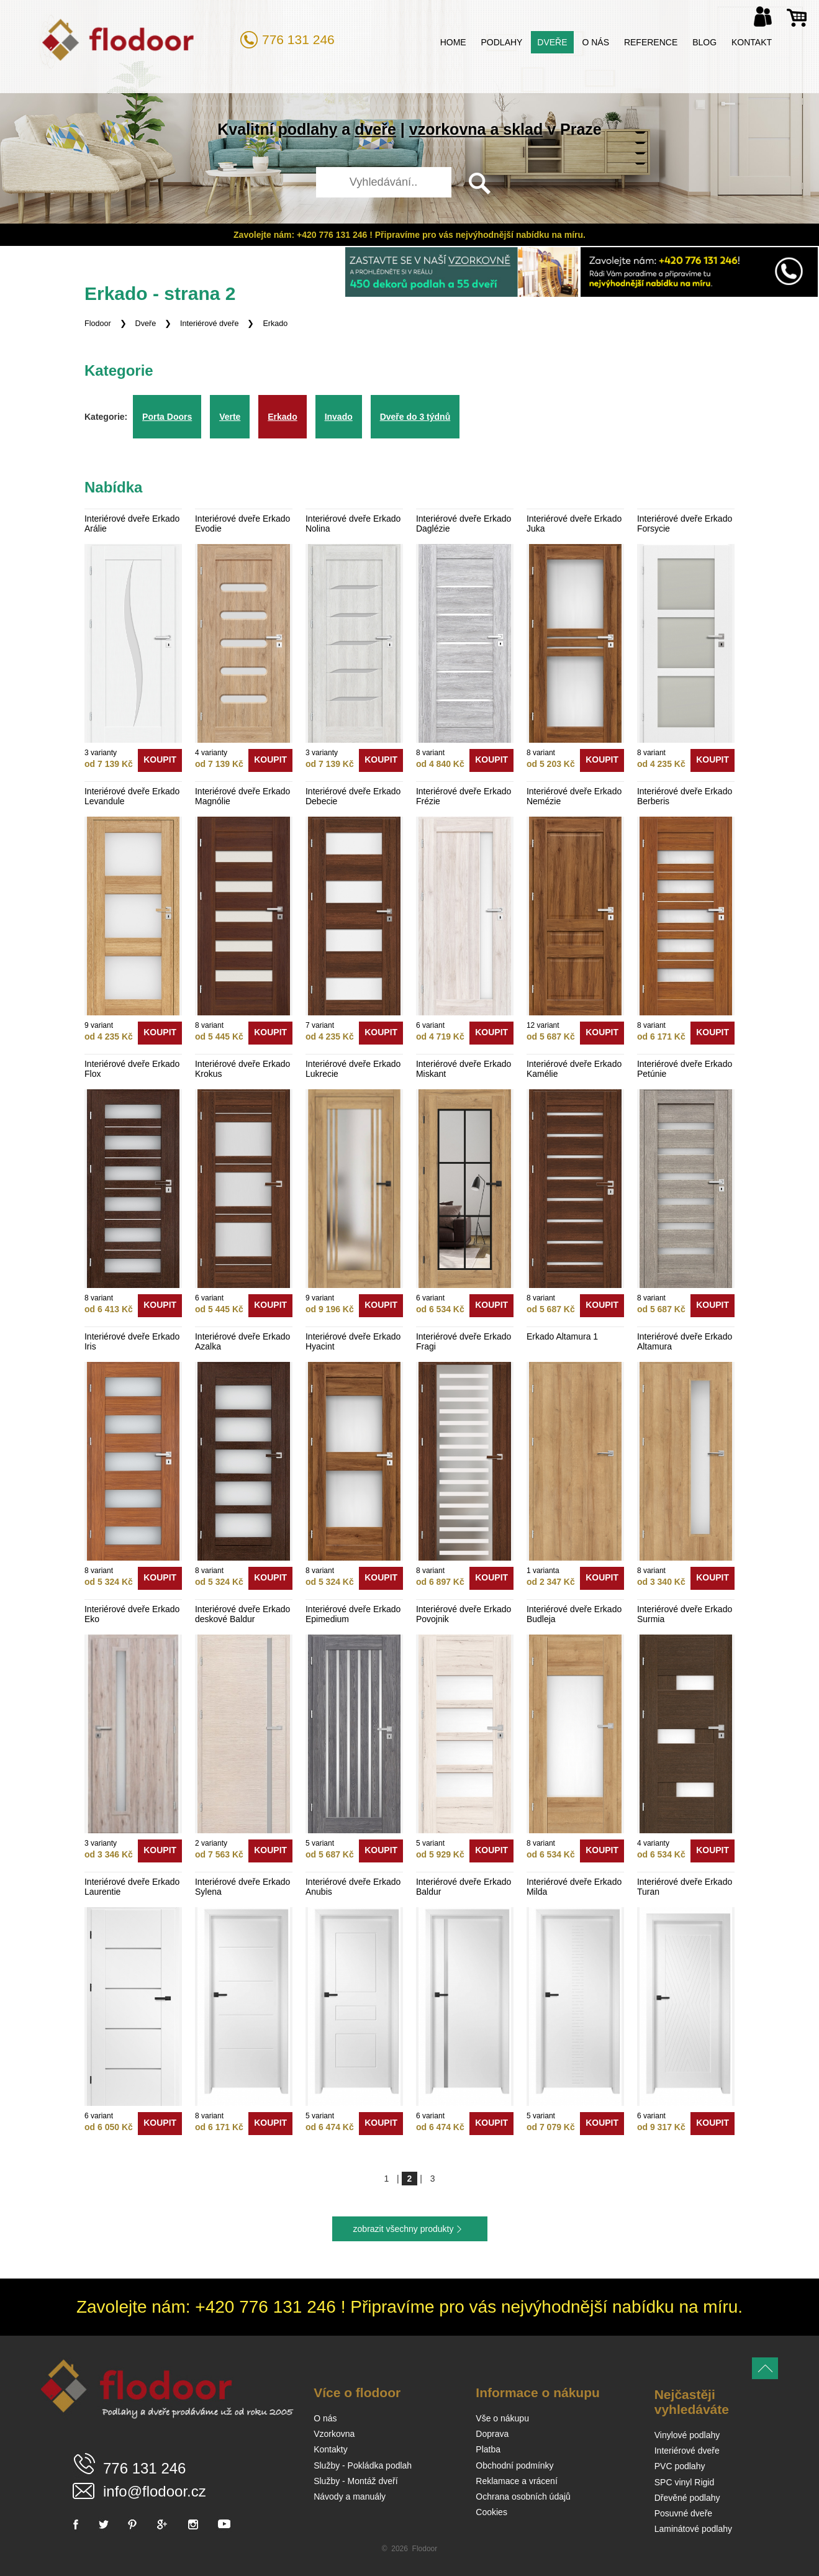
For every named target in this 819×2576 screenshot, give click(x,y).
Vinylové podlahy (687, 2435)
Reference (650, 42)
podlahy (308, 129)
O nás (595, 42)
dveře (375, 129)
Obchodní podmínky (514, 2465)
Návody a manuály (350, 2496)
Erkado (275, 323)
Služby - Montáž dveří (355, 2481)
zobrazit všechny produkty (403, 2229)
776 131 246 (298, 39)
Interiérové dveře (209, 323)
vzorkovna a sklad (476, 129)
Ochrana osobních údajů (523, 2496)
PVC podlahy (679, 2466)
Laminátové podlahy (693, 2529)
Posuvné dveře (683, 2513)
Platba (488, 2449)
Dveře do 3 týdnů (415, 417)
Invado (339, 417)
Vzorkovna (334, 2434)
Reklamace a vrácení (517, 2481)
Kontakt (751, 42)
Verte (229, 417)
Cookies (491, 2512)
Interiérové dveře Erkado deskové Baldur (242, 1614)
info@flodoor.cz (154, 2491)
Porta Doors (167, 417)
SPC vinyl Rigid (684, 2482)
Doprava (492, 2434)
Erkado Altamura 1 (562, 1336)
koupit (159, 759)
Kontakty (330, 2449)
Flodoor (97, 323)
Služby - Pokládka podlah (363, 2465)
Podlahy (502, 42)
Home (453, 42)
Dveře (552, 42)
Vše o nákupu (502, 2418)
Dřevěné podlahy (687, 2498)
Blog (704, 42)
